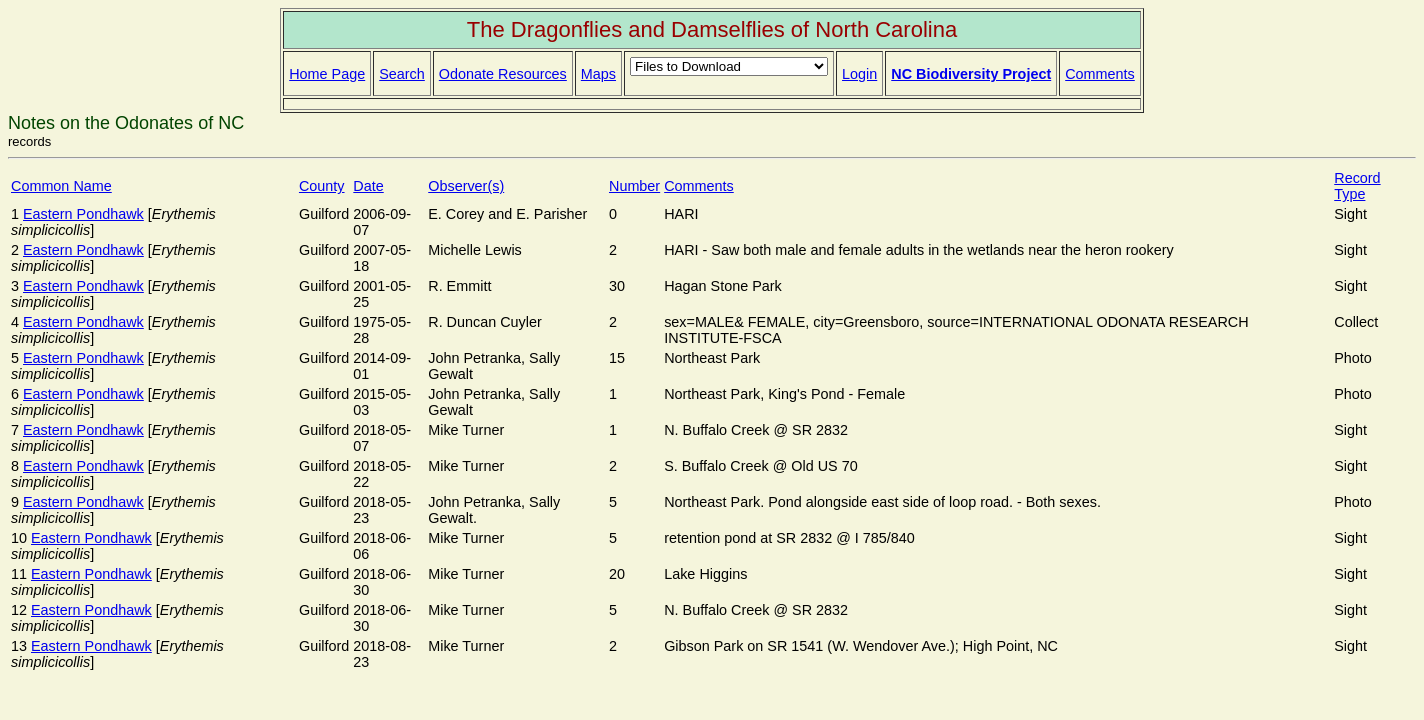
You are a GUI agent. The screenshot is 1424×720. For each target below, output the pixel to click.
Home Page (327, 74)
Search (402, 74)
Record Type (1357, 186)
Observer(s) (466, 186)
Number (634, 186)
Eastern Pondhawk (83, 214)
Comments (1100, 74)
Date (368, 186)
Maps (598, 74)
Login (859, 74)
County (322, 186)
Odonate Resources (503, 74)
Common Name (61, 186)
